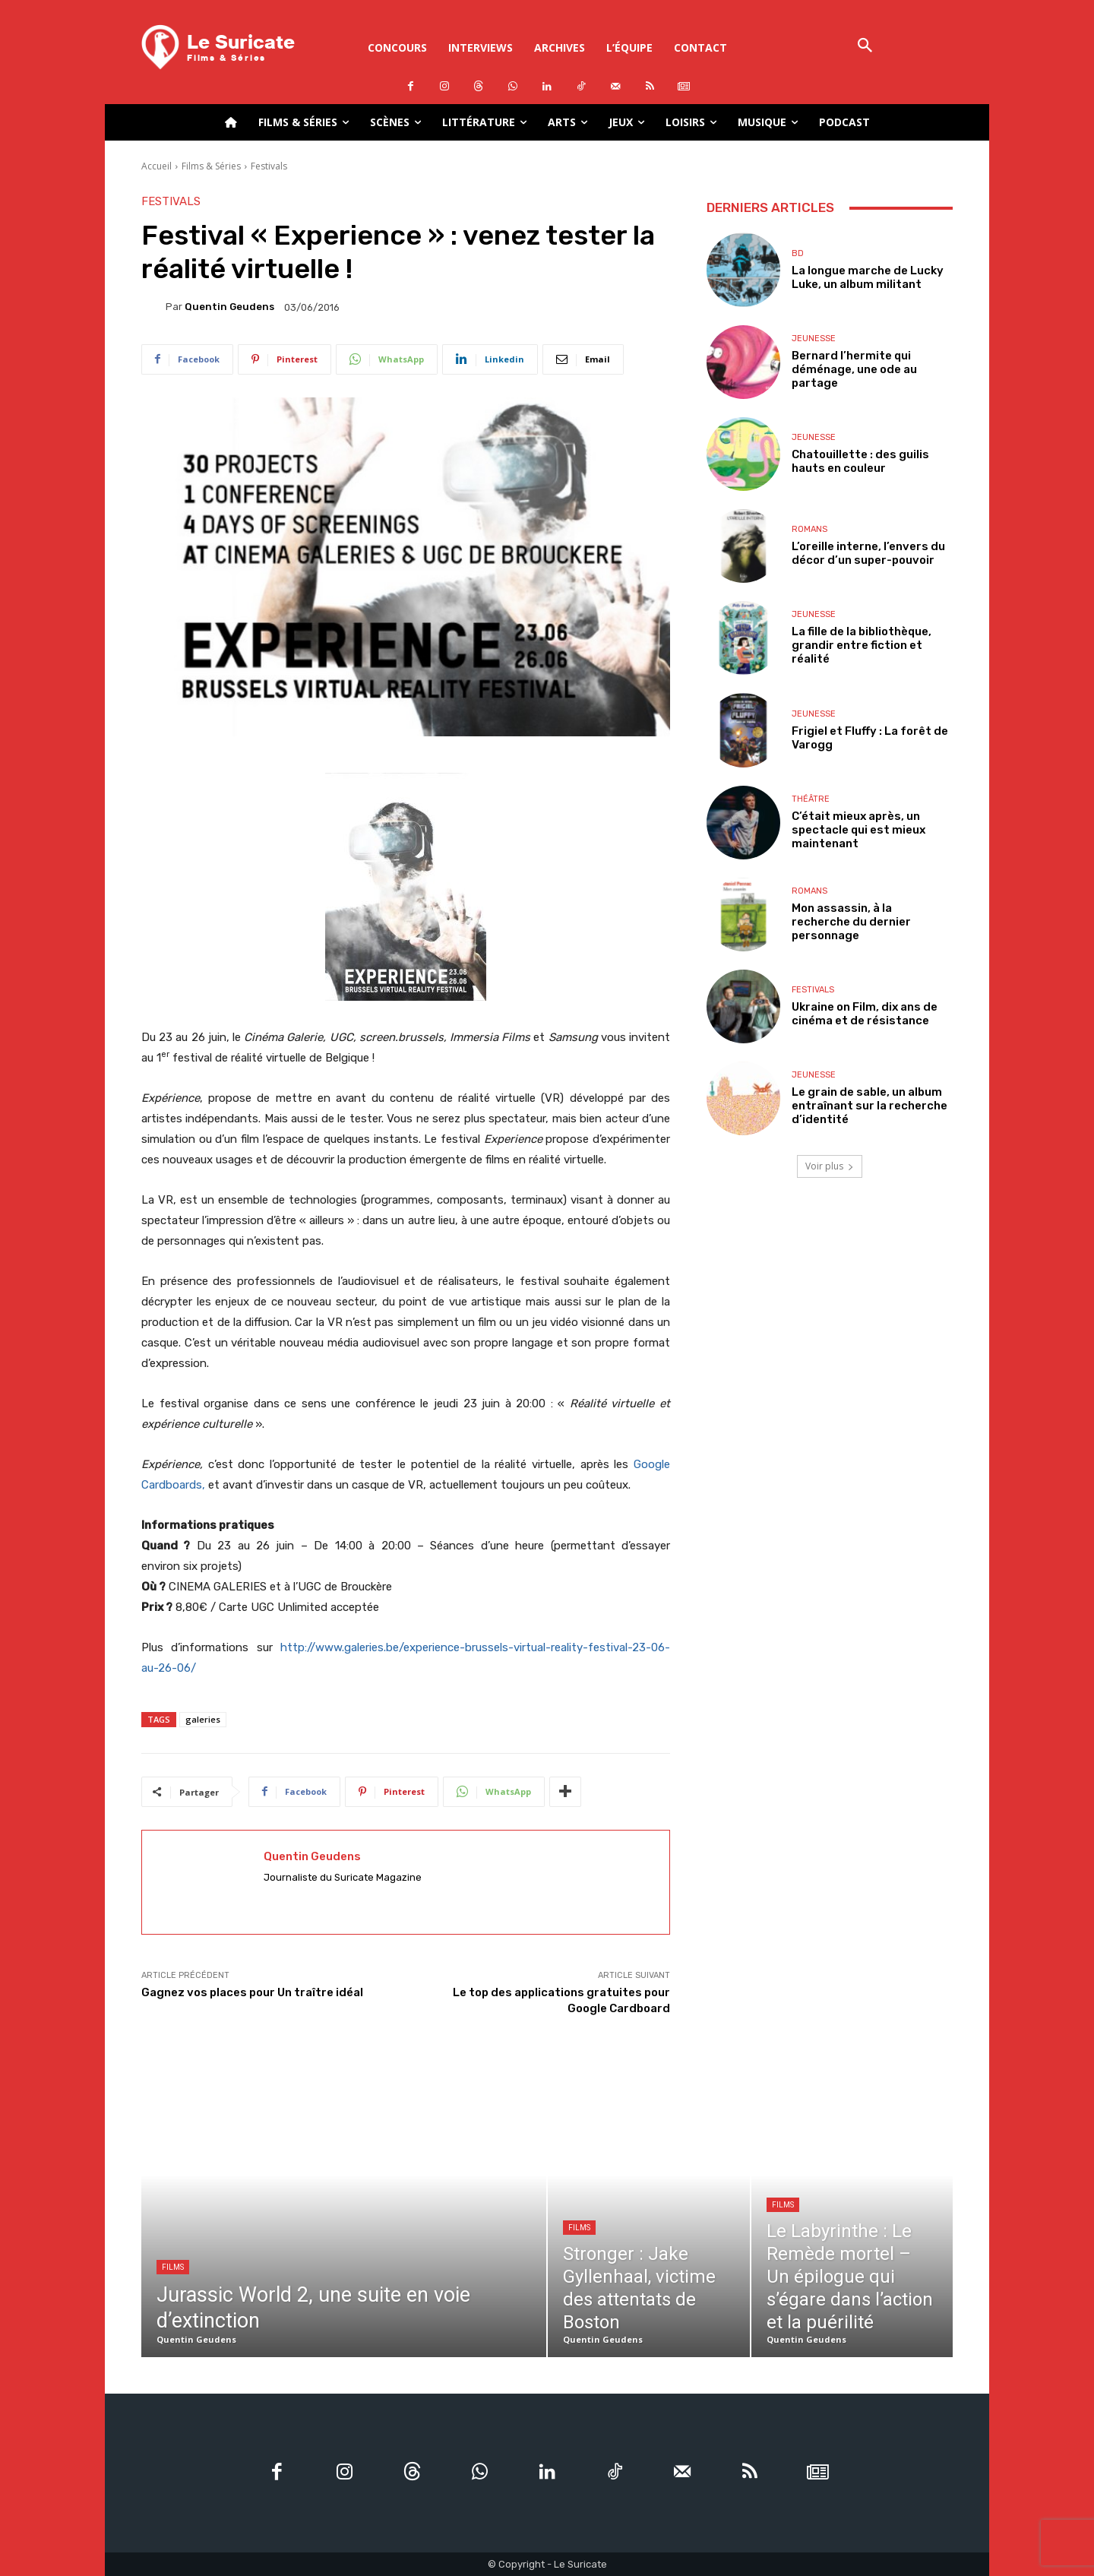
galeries (202, 1719)
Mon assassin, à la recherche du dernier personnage (851, 921)
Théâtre (811, 799)
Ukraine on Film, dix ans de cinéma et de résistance (864, 1013)
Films (173, 2267)
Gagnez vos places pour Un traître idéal (252, 1992)
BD (798, 253)
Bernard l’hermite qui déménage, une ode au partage (854, 369)
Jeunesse (814, 338)
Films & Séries (211, 166)
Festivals (269, 166)
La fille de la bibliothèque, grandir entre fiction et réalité (861, 645)
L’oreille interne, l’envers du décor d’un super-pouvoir (868, 553)
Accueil (156, 166)
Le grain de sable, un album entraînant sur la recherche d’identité (869, 1105)
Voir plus (829, 1166)
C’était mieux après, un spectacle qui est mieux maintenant (858, 829)
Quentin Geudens (229, 307)
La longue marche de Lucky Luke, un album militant (868, 277)
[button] (865, 46)
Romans (809, 529)
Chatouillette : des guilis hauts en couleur (860, 461)
